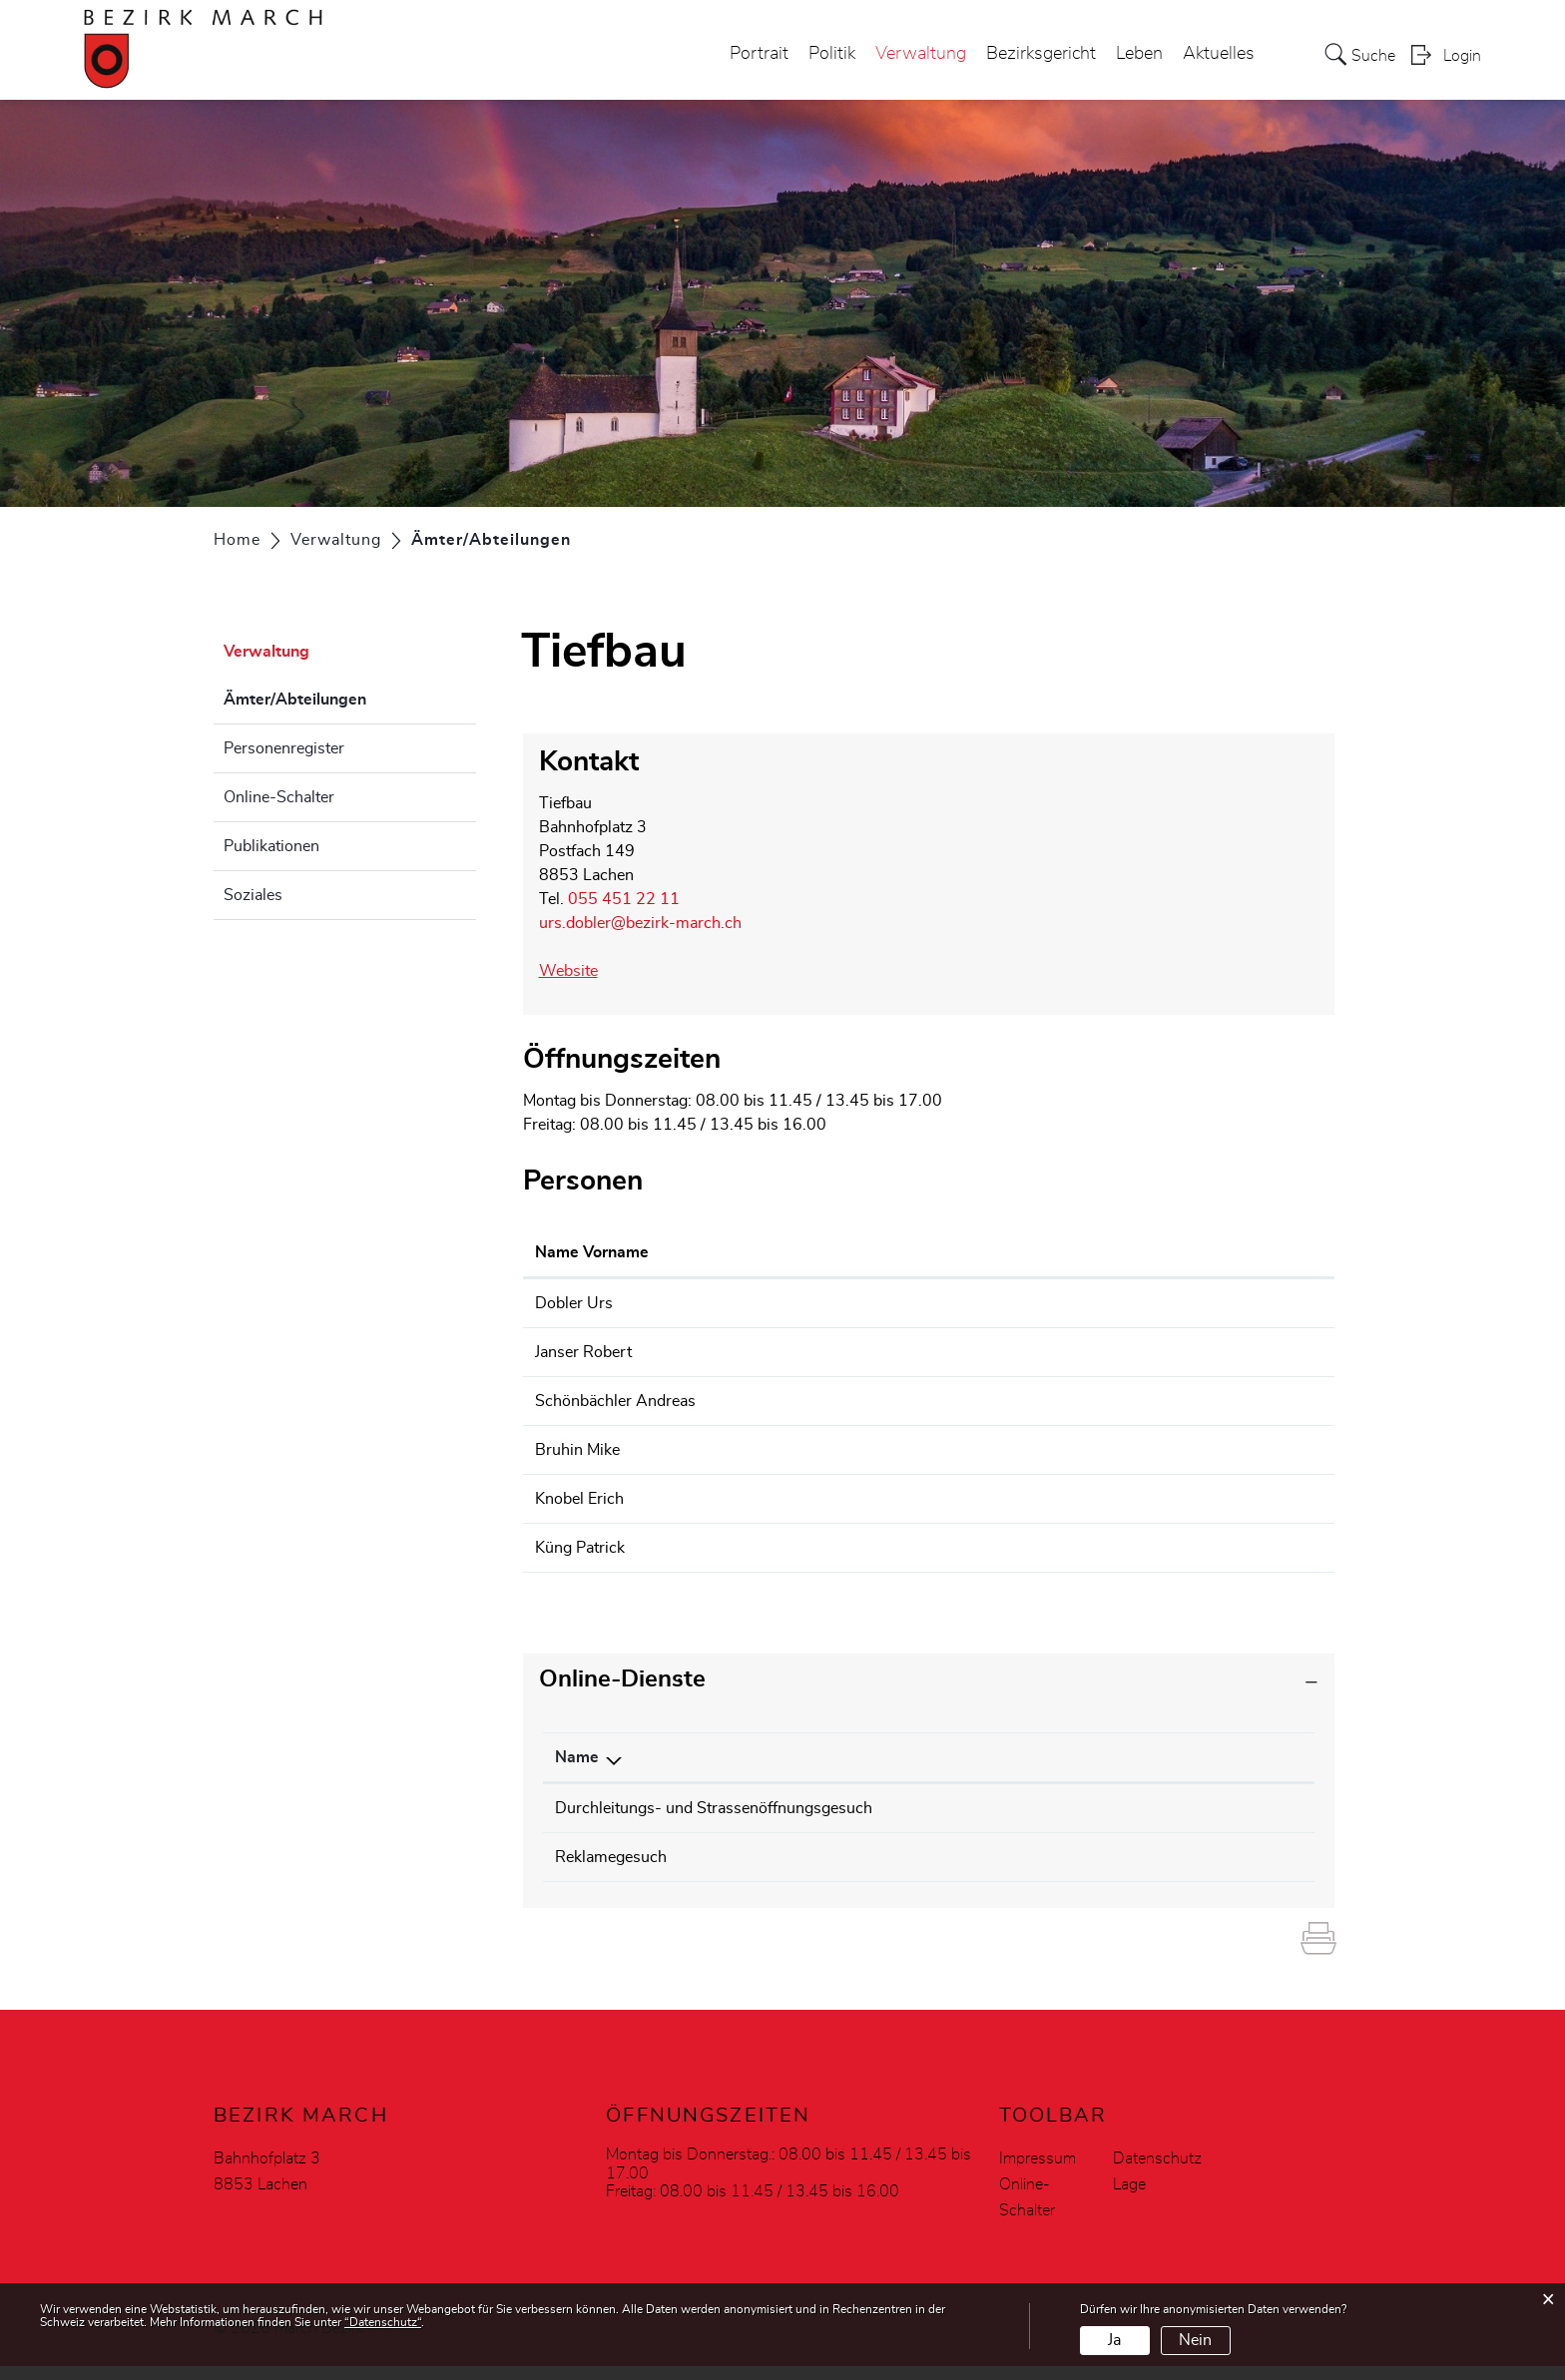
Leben (1139, 54)
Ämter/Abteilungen (345, 697)
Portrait (759, 54)
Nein (1195, 2340)
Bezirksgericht (1041, 54)
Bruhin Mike (577, 1450)
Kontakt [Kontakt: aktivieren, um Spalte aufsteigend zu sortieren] (971, 1252)
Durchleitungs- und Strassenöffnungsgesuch (713, 1808)
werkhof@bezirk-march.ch (1036, 1352)
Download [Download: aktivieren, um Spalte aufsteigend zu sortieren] (1181, 1757)
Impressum (1037, 2172)
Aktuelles (1219, 54)
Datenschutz (1157, 2172)
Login (1462, 56)
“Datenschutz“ (382, 2322)
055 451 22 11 (624, 899)
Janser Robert (583, 1352)
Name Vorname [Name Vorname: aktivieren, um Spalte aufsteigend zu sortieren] (592, 1252)
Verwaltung (920, 54)
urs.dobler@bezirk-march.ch (640, 923)
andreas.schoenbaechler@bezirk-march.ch (1093, 1401)
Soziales (253, 895)
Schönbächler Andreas (615, 1401)
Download (1247, 1809)
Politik (831, 54)
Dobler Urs (574, 1303)
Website (578, 971)
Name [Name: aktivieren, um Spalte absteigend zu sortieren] (577, 1757)
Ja (1114, 2340)
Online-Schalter (279, 797)
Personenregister (284, 748)
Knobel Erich (579, 1499)
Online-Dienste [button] (622, 1679)
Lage (1129, 2198)
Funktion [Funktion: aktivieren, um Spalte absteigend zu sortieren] (796, 1252)
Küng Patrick (580, 1548)
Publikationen (271, 846)
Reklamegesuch (611, 1864)
